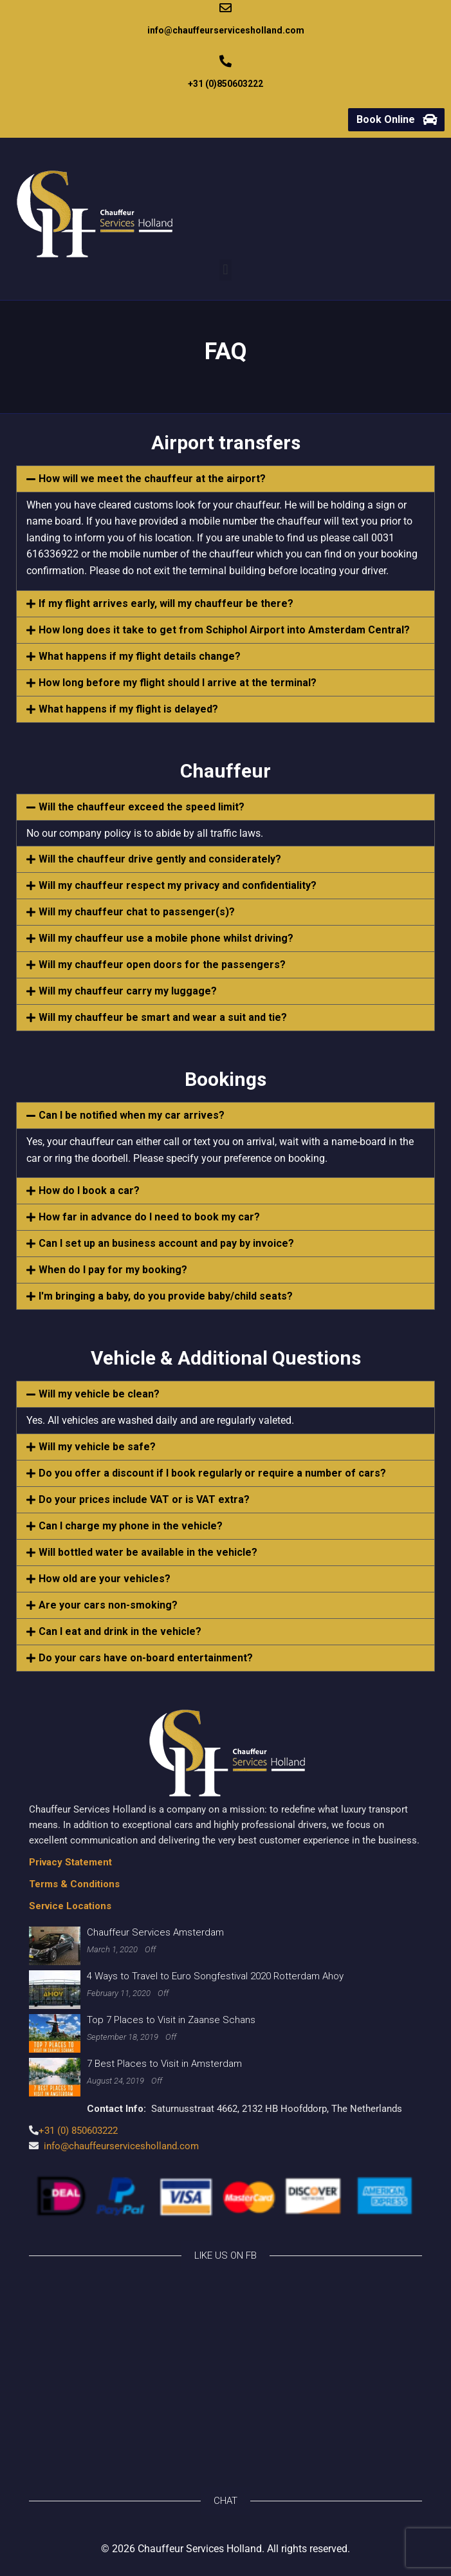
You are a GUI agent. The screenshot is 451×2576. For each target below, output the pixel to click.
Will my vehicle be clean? (99, 1394)
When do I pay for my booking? (113, 1270)
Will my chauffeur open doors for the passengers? (162, 964)
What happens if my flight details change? (140, 656)
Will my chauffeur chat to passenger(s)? (137, 912)
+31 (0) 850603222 (78, 2130)
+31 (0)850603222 (225, 84)
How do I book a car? (89, 1190)
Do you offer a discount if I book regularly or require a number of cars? (212, 1473)
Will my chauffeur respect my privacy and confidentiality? (178, 885)
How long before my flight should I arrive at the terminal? (178, 683)
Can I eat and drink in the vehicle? (120, 1631)
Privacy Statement (70, 1862)
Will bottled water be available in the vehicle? (148, 1552)
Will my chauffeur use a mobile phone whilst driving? (166, 938)
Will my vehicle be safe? (97, 1447)
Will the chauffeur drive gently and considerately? (160, 859)
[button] (225, 270)
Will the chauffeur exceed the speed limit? (141, 807)
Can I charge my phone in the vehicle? (131, 1526)
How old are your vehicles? (104, 1579)
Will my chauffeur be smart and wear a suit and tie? (163, 1017)
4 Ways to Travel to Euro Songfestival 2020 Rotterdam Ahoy (215, 1976)
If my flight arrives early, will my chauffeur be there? (166, 603)
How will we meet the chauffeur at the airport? (152, 478)
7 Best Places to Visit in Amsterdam (164, 2063)
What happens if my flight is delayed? (128, 709)
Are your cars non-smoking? (108, 1605)
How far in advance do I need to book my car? (149, 1217)
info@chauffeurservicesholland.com (225, 30)
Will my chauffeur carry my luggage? (128, 991)
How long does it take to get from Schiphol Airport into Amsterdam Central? (224, 630)
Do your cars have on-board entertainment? (146, 1658)
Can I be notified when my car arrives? (132, 1115)
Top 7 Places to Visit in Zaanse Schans (171, 2020)
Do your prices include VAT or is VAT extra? (144, 1499)
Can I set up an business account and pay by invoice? (166, 1243)
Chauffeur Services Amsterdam (155, 1932)
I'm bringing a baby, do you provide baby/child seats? (166, 1296)
